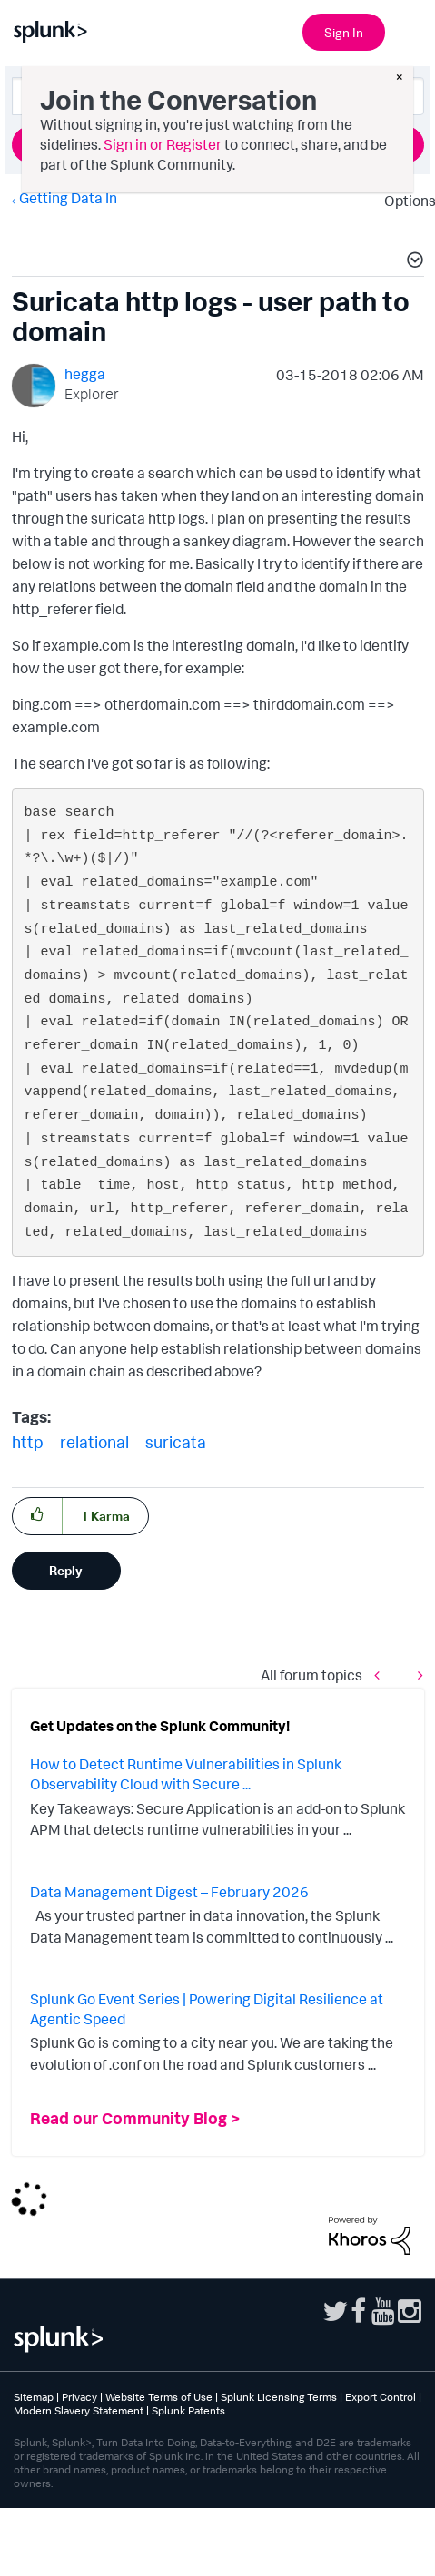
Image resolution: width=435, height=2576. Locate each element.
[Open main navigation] (410, 30)
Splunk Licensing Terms (279, 2397)
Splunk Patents (188, 2410)
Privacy (79, 2397)
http (28, 1442)
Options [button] (404, 200)
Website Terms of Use (159, 2397)
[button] (412, 262)
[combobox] (218, 96)
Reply (66, 1570)
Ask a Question (218, 144)
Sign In (343, 32)
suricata (175, 1442)
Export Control (380, 2397)
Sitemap (34, 2397)
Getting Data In (68, 198)
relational (94, 1442)
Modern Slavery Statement (78, 2410)
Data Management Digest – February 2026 (169, 1892)
